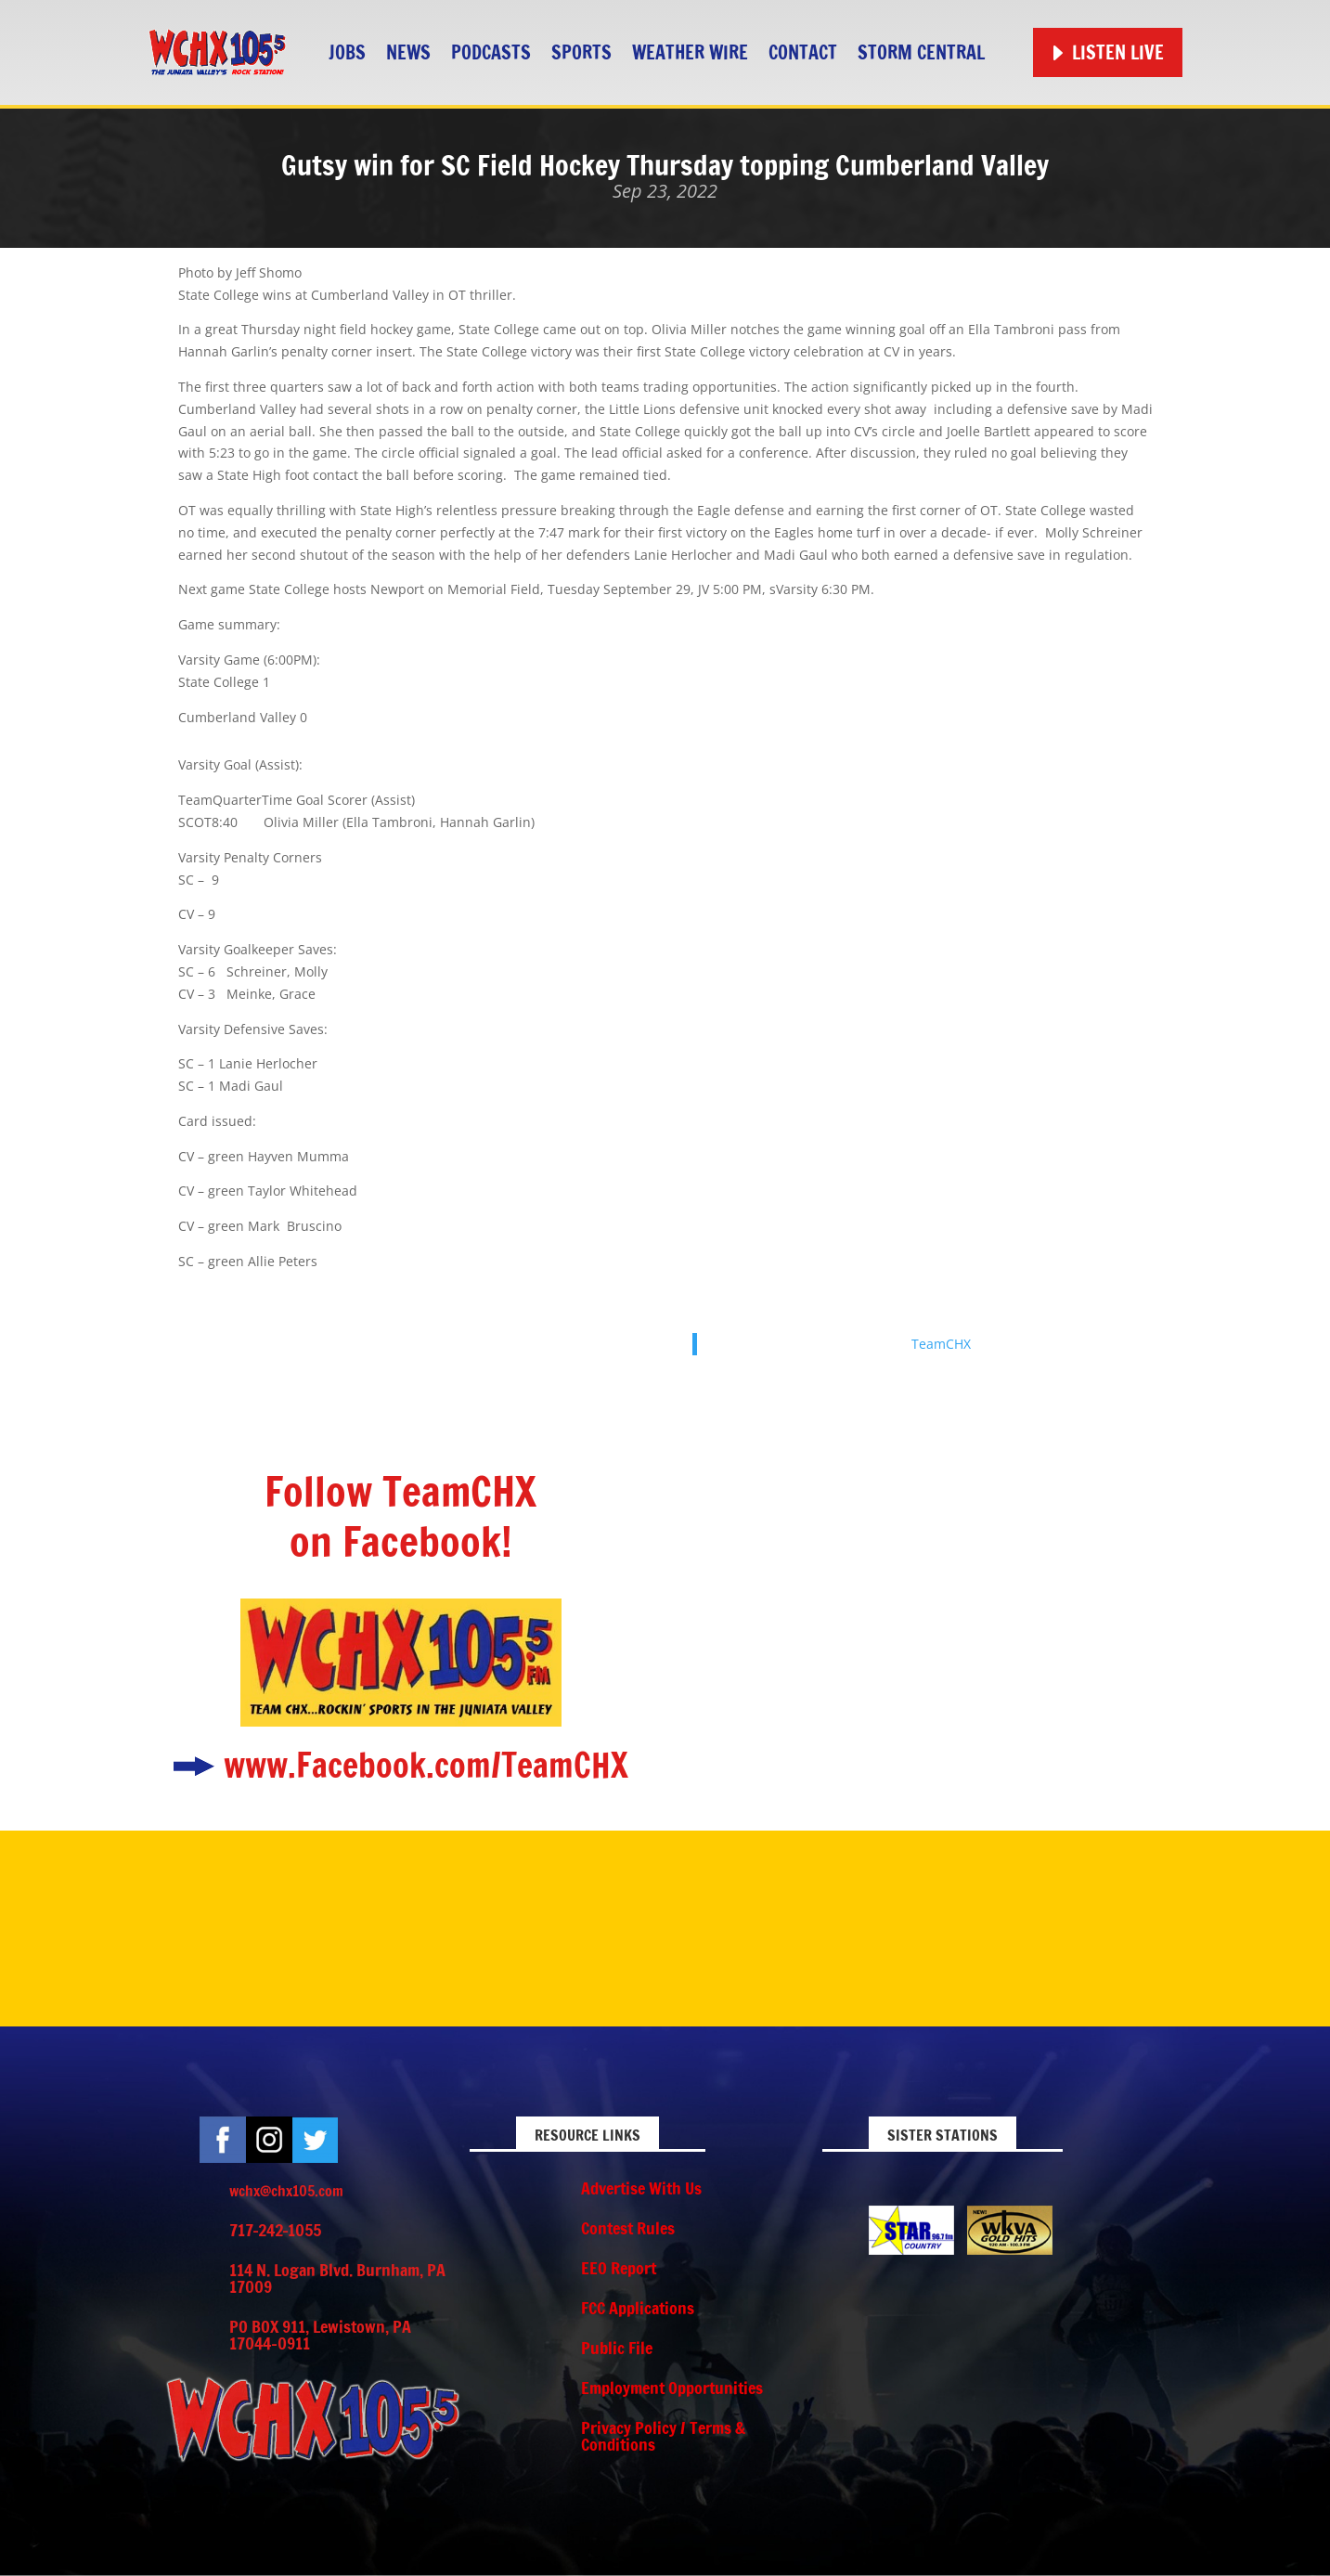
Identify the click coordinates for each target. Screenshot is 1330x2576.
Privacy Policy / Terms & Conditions (663, 2435)
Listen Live (1118, 52)
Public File (616, 2348)
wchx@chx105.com (286, 2191)
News (408, 52)
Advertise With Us (641, 2188)
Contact (802, 52)
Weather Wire (690, 52)
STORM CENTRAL (921, 52)
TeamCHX (941, 1344)
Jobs (347, 52)
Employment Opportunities (672, 2387)
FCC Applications (637, 2308)
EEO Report (618, 2268)
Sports (581, 52)
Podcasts (491, 52)
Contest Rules (628, 2228)
